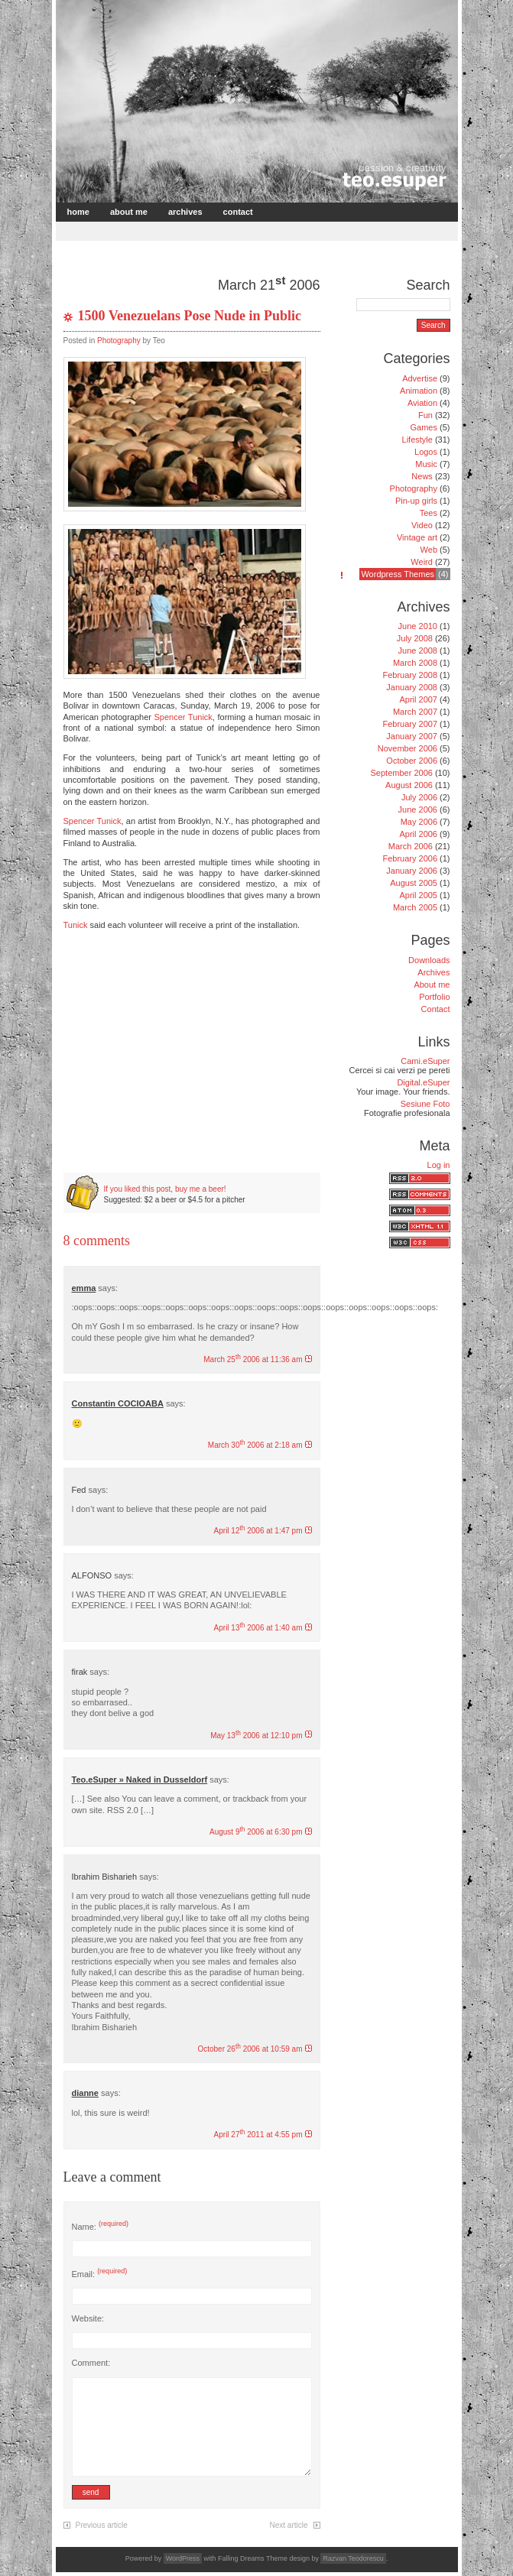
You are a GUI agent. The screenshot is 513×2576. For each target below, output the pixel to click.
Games (424, 427)
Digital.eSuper (423, 1082)
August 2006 (409, 785)
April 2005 (418, 895)
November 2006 (407, 748)
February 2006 (409, 858)
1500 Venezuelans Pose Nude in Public (190, 315)
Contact (238, 211)
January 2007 (411, 736)
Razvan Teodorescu (353, 2558)
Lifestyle (417, 439)
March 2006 (410, 846)
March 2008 (415, 662)
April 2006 (418, 834)
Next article (288, 2525)
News (422, 476)
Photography (119, 340)
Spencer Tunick (183, 717)
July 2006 (419, 797)
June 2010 (417, 626)
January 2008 (411, 687)
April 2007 (418, 699)
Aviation (422, 402)
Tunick (75, 925)
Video (422, 525)
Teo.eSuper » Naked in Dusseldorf (140, 1779)
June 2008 (417, 650)
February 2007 (409, 723)
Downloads (429, 960)
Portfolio (434, 996)
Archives (185, 211)
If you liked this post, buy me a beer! (165, 1189)
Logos (425, 451)
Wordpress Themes (397, 574)
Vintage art (417, 537)
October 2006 (411, 760)
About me (129, 211)
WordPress (183, 2558)
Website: (88, 2318)
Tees (428, 512)
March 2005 (415, 907)
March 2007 (415, 711)
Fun (425, 415)
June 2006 (417, 809)
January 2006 (411, 870)
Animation (418, 390)
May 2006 (419, 821)
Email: (100, 2274)
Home (78, 211)
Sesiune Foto (425, 1103)
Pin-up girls (416, 500)
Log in (438, 1165)
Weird (422, 561)
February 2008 (409, 675)
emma (84, 1288)
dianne (85, 2092)
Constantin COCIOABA (118, 1403)
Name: (100, 2226)
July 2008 (415, 638)
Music (426, 464)
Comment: (91, 2362)
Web (428, 549)
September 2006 (402, 772)
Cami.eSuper (425, 1061)
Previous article (102, 2525)
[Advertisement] (237, 229)
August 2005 (413, 882)
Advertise (419, 378)
